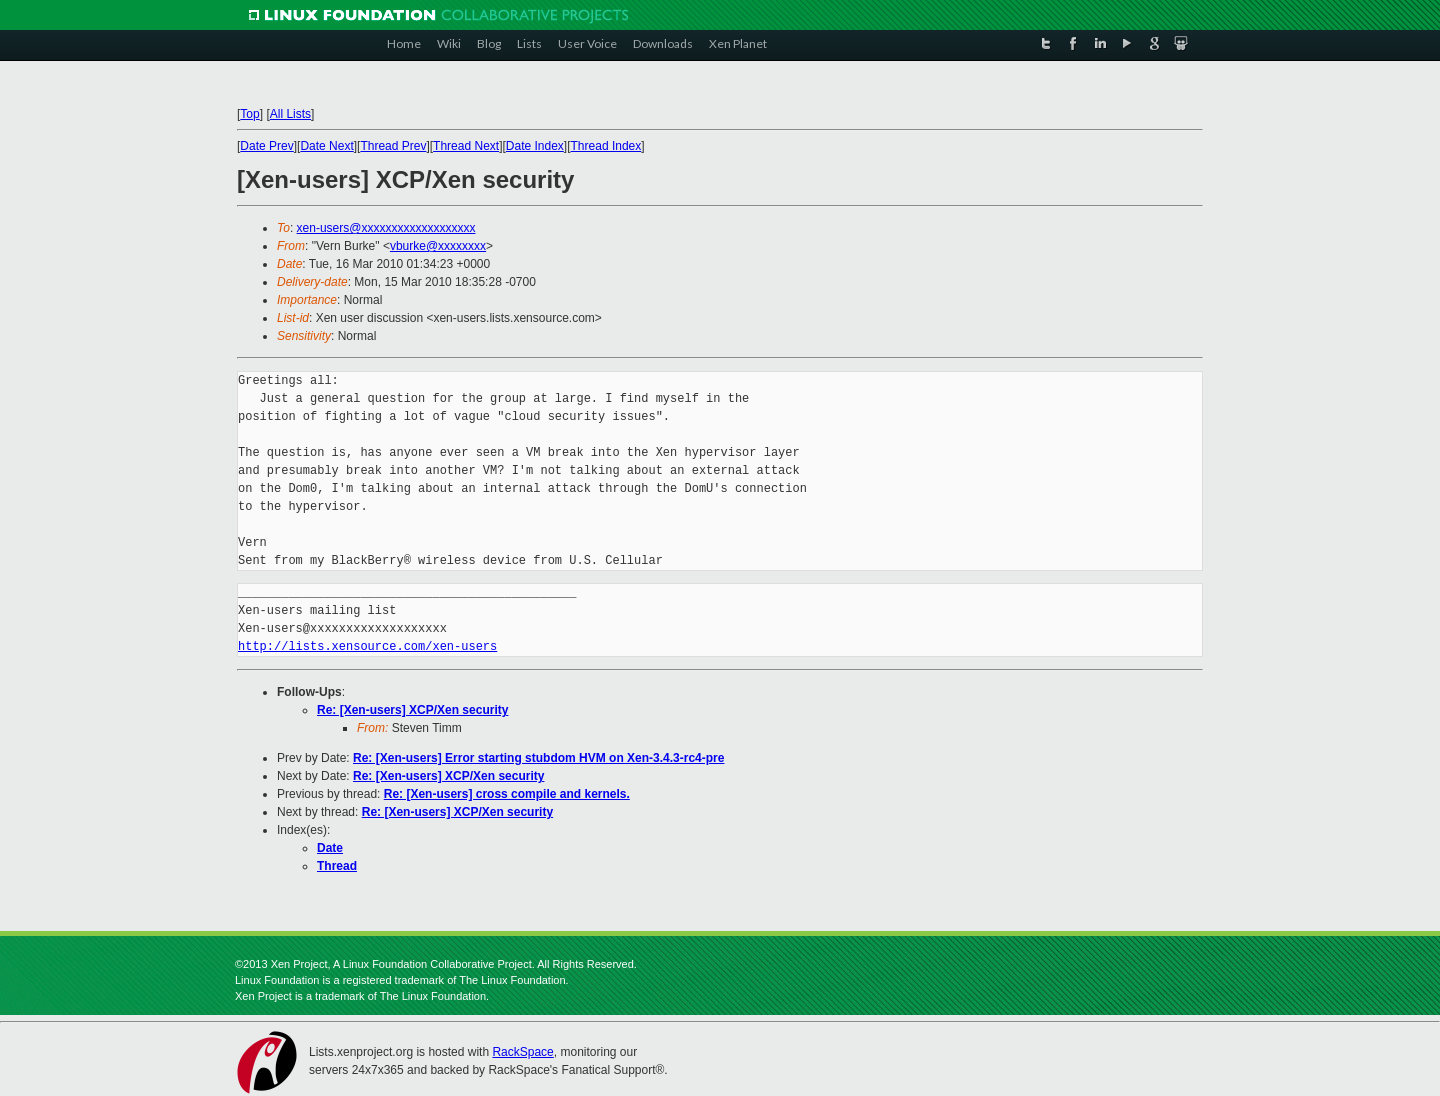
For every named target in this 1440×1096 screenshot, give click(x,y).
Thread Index (606, 146)
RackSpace (522, 1052)
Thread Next (466, 146)
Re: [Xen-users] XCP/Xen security (412, 710)
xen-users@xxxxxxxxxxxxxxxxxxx (386, 228)
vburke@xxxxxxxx (438, 246)
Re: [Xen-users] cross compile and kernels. (507, 794)
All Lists (290, 114)
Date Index (535, 146)
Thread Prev (393, 146)
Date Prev (266, 146)
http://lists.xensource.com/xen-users (367, 646)
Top (249, 114)
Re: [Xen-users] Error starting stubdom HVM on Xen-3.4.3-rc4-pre (538, 758)
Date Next (326, 146)
